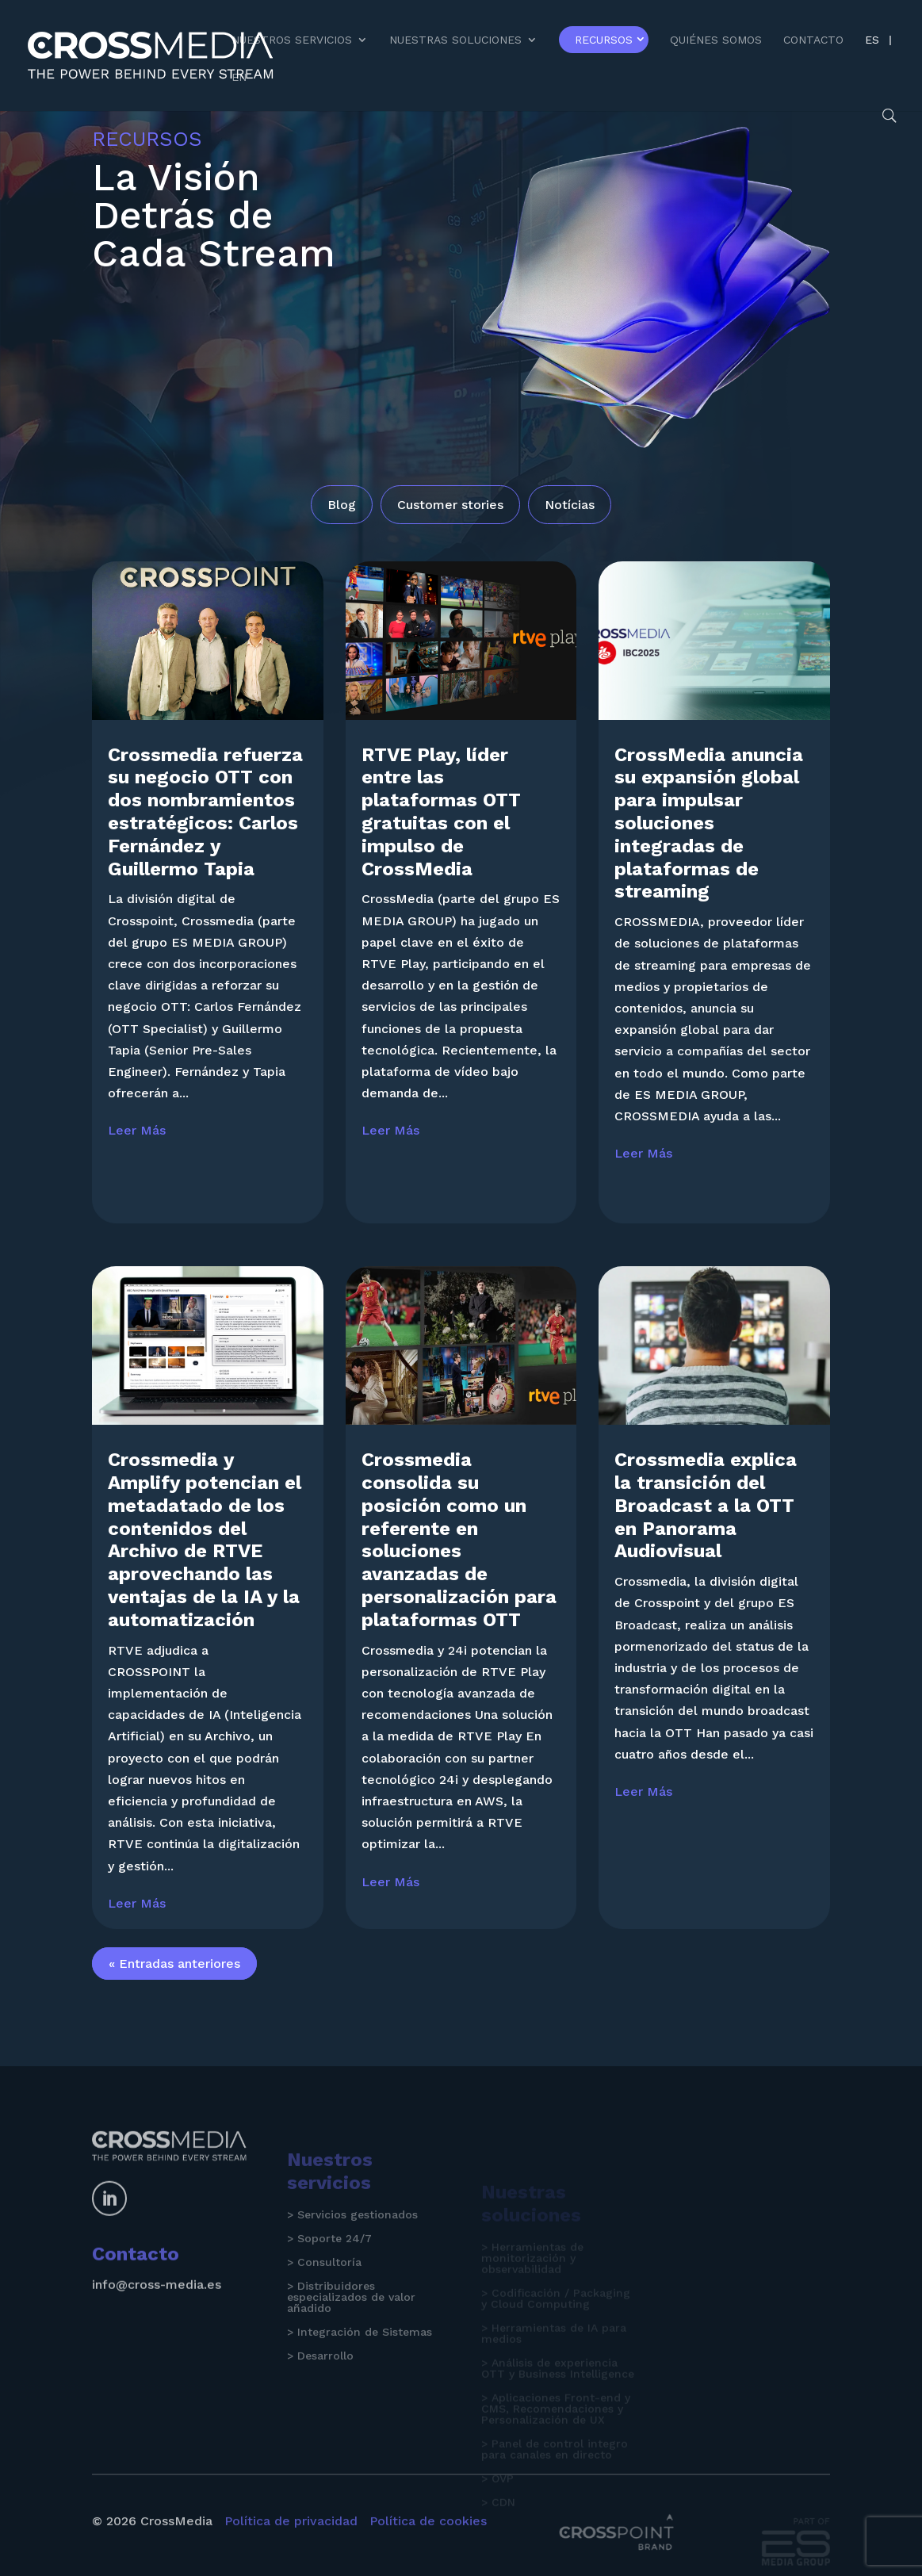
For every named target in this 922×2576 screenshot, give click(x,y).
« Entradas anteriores (174, 1973)
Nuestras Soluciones (455, 40)
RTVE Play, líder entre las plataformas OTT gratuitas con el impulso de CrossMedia (441, 821)
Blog (341, 504)
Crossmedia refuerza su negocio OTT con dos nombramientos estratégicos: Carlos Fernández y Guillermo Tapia (205, 821)
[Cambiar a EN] (239, 90)
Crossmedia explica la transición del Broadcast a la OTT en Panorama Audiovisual (705, 1515)
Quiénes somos (716, 40)
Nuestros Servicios (291, 40)
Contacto (813, 40)
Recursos (604, 39)
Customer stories (450, 504)
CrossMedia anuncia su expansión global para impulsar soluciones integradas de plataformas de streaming (708, 833)
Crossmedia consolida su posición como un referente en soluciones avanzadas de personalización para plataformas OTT (459, 1550)
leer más (137, 1140)
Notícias (570, 504)
